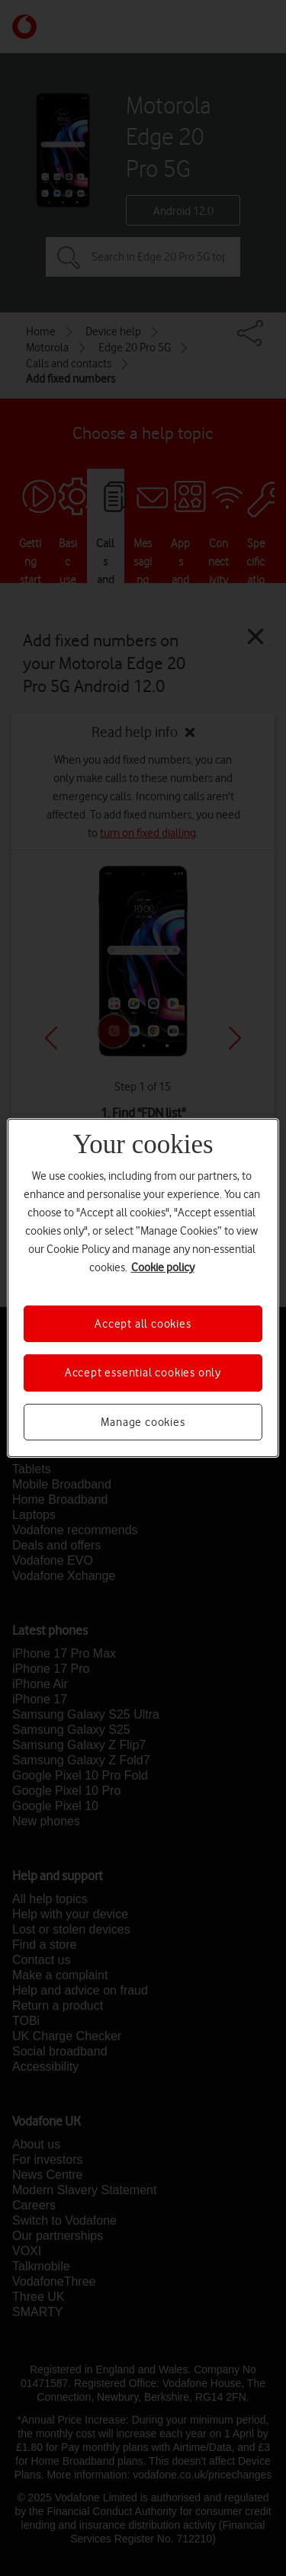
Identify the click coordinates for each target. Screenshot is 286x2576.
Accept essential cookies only (143, 1372)
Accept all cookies (143, 1324)
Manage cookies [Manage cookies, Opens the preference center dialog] (143, 1422)
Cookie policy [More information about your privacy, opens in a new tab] (162, 1267)
